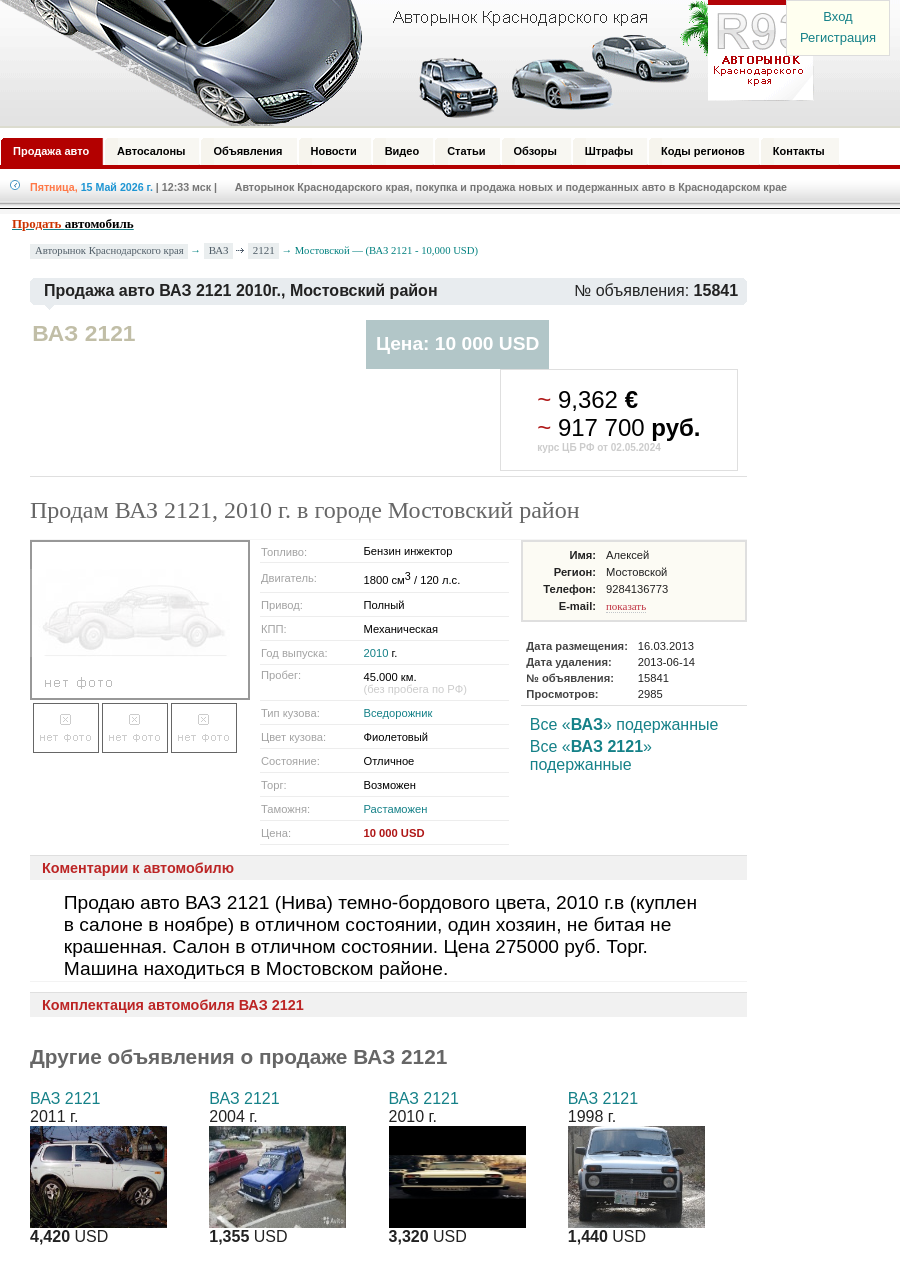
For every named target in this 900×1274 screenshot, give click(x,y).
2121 (264, 250)
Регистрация (838, 37)
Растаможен (396, 809)
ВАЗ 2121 (65, 1098)
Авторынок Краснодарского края (109, 250)
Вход (837, 16)
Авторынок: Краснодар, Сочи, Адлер (400, 63)
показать (626, 606)
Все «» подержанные (624, 724)
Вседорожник (398, 713)
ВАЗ (219, 250)
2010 (376, 653)
